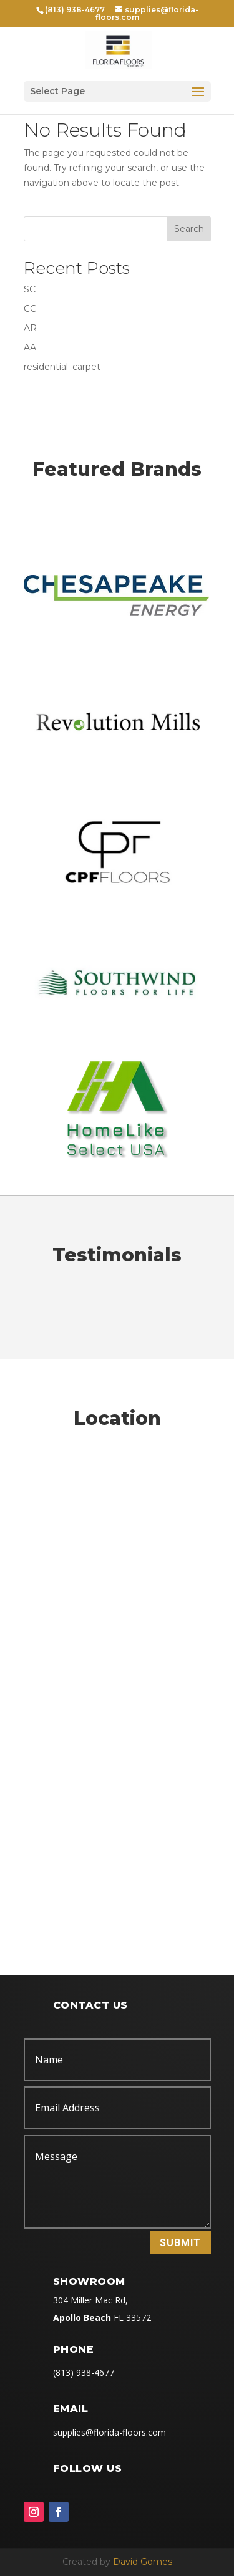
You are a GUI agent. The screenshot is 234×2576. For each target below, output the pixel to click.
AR (30, 328)
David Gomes (142, 2561)
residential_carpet (62, 366)
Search (189, 228)
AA (30, 347)
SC (30, 289)
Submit (180, 2243)
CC (30, 308)
